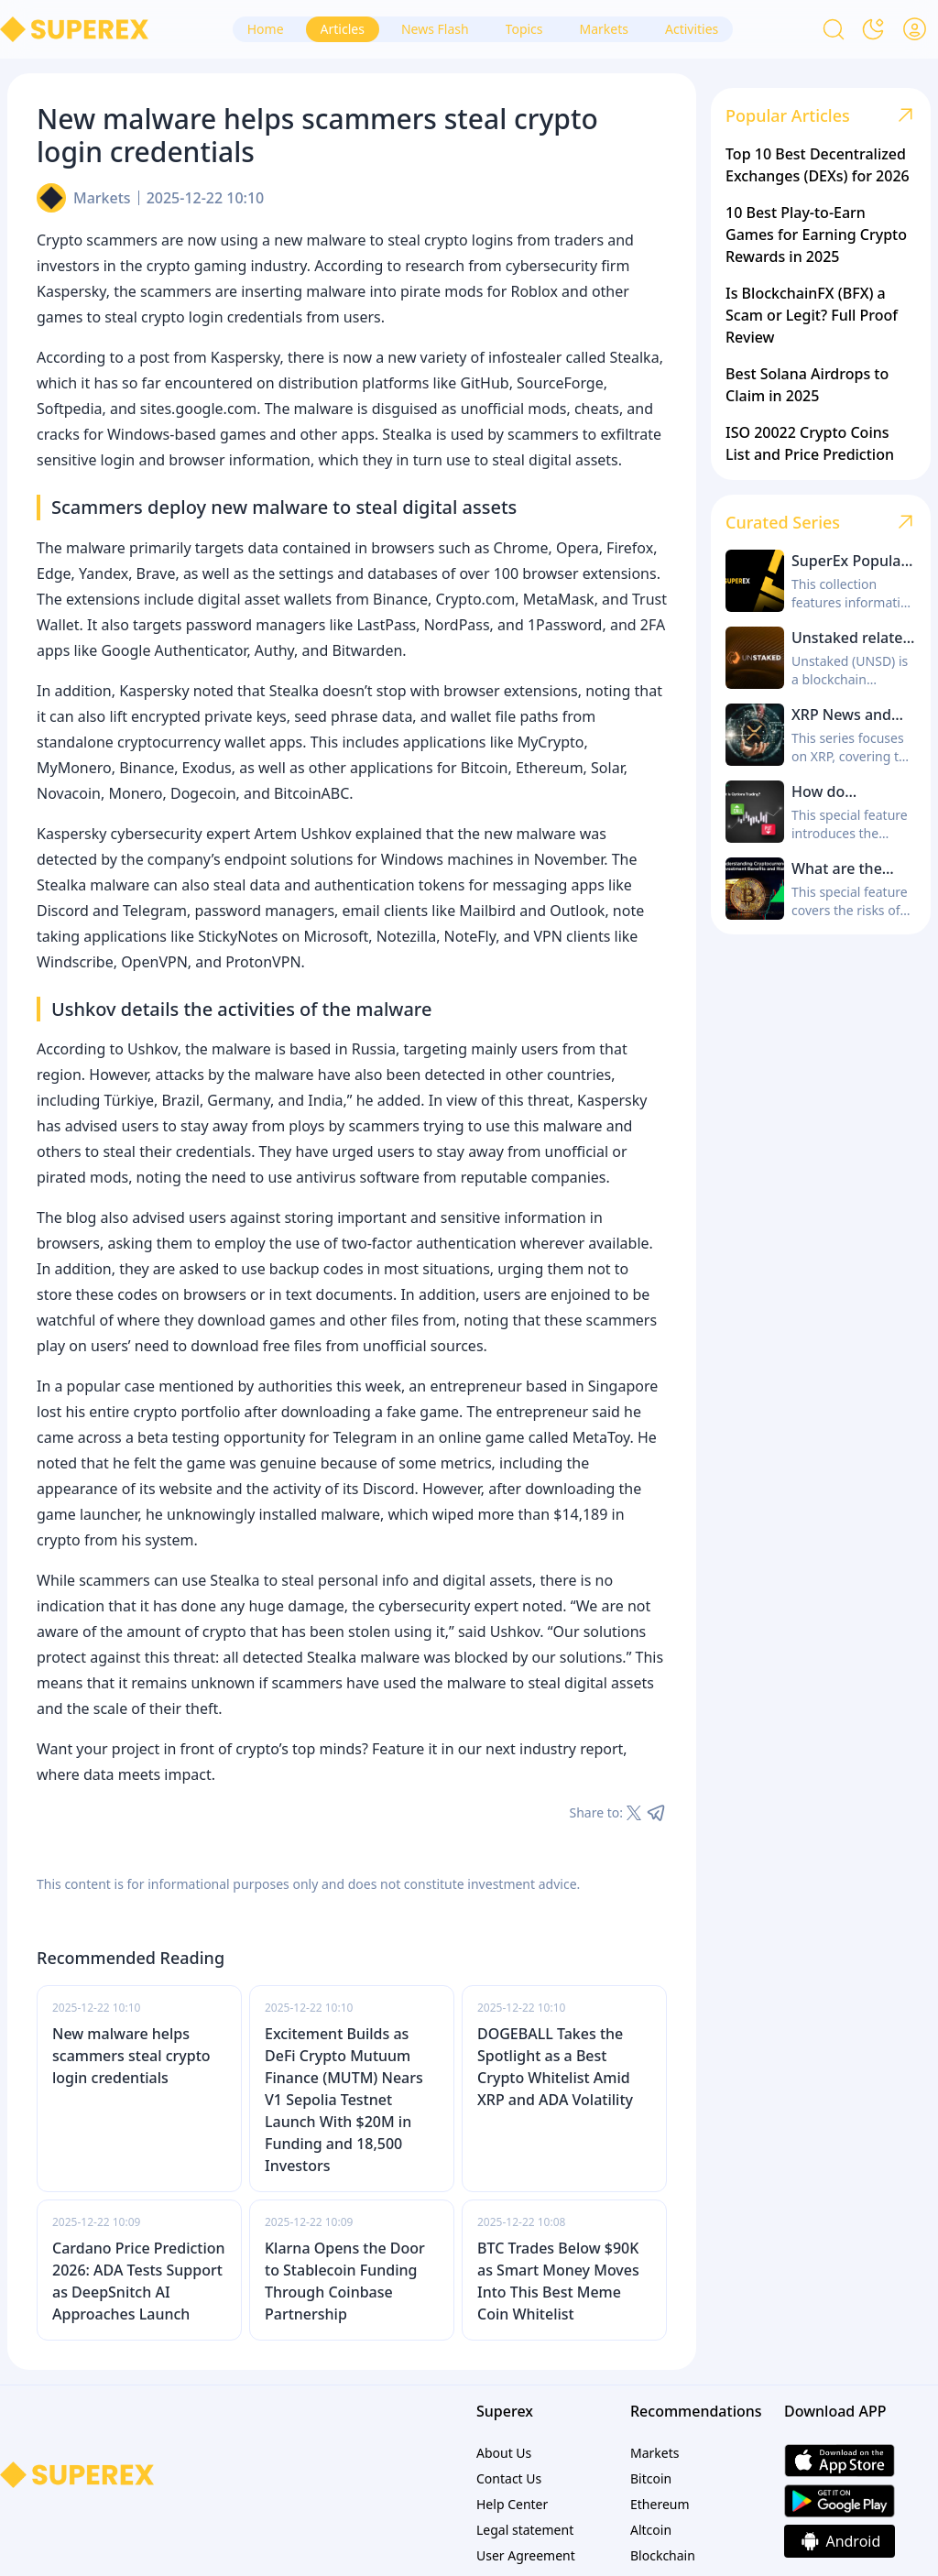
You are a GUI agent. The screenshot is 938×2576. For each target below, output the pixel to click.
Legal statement (524, 2529)
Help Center (512, 2504)
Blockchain (662, 2555)
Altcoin (650, 2529)
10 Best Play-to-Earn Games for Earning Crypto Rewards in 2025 (816, 234)
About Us (503, 2452)
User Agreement (525, 2555)
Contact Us (508, 2478)
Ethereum (660, 2504)
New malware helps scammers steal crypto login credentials (131, 2056)
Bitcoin (650, 2478)
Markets (102, 198)
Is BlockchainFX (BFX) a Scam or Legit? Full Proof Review (811, 315)
